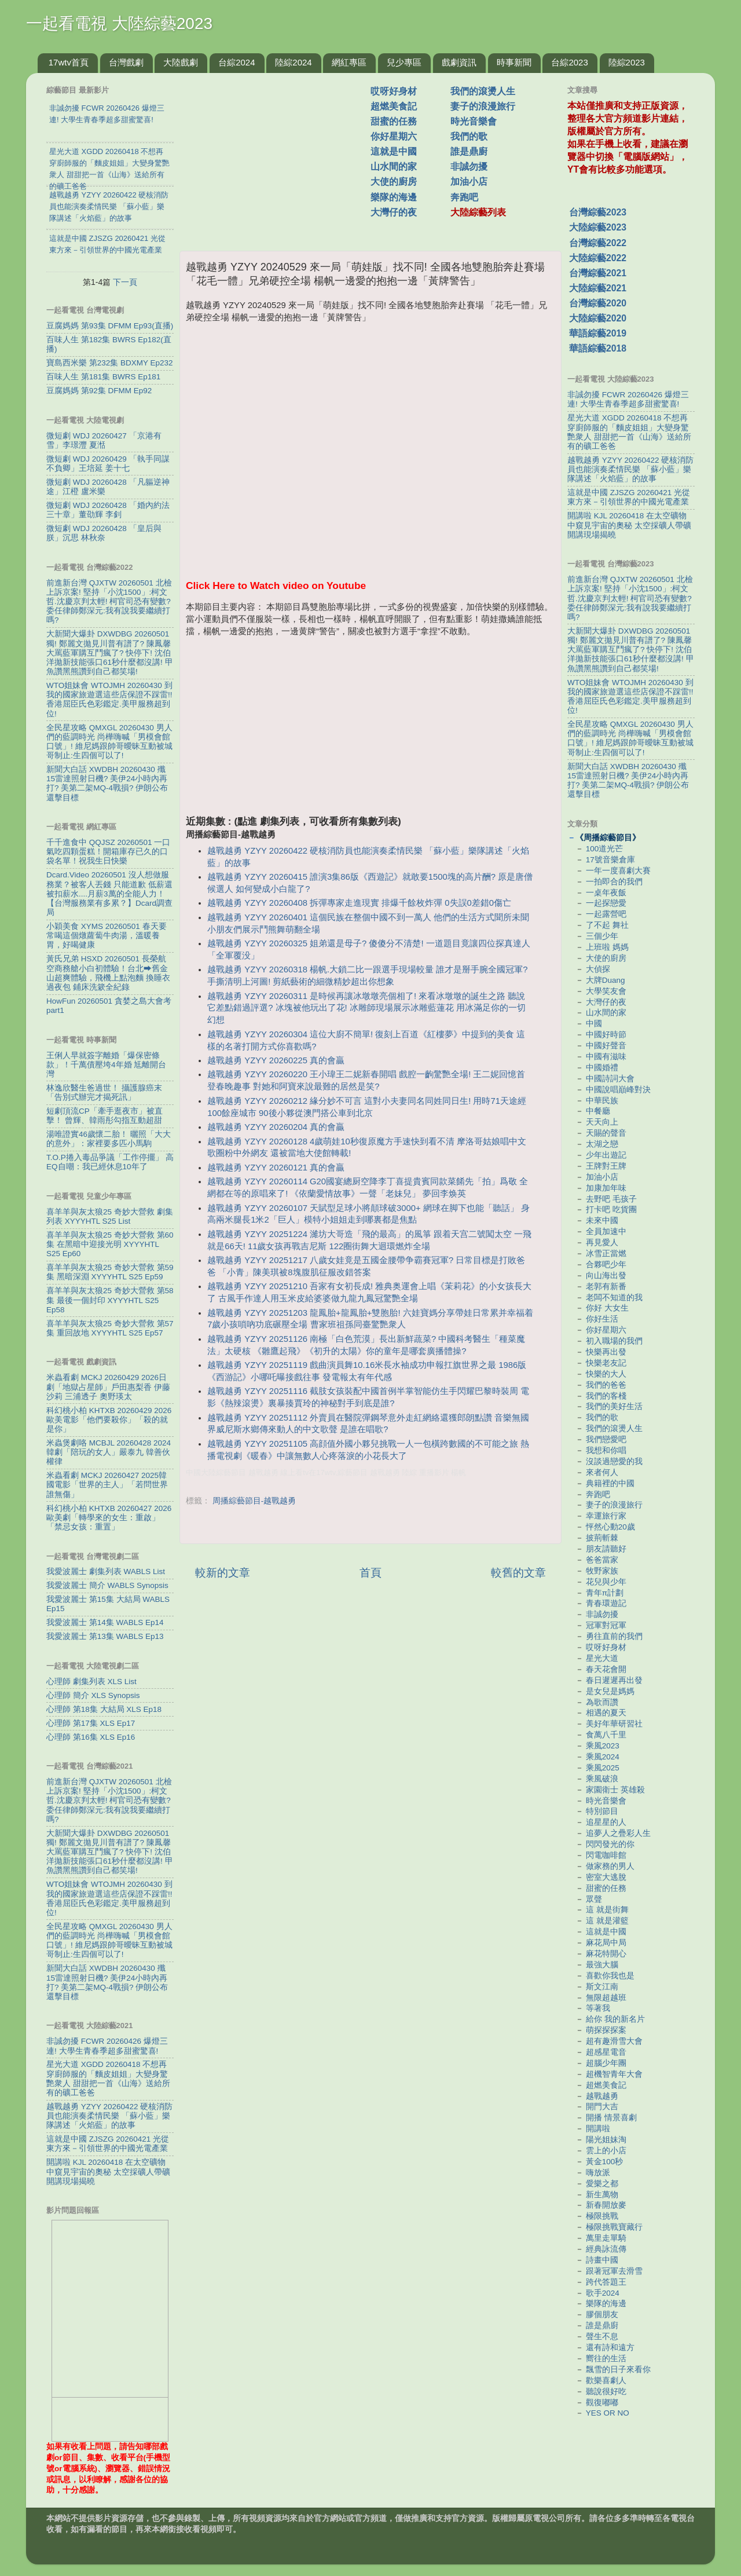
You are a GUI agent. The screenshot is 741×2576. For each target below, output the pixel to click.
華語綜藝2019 (597, 333)
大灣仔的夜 (393, 212)
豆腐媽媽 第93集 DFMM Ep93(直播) (109, 325)
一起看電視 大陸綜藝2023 (119, 23)
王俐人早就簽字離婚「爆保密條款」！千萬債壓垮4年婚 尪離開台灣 (106, 1064)
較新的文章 (222, 1573)
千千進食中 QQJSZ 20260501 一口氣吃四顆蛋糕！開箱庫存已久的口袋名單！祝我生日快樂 (108, 851)
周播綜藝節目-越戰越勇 (254, 1500)
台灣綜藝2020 (597, 303)
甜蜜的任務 (393, 121)
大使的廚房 (393, 181)
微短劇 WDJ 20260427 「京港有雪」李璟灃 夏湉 (104, 440)
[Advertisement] (279, 155)
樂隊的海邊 (393, 197)
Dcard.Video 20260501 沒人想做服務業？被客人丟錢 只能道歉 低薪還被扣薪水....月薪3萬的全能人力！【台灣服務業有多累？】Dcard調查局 (109, 893)
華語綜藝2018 (597, 348)
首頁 (370, 1573)
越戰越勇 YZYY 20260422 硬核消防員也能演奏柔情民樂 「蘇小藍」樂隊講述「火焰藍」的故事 (109, 2115)
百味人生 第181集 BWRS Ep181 (103, 376)
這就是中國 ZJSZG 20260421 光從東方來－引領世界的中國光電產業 (107, 2144)
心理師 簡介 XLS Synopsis (93, 1695)
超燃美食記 (393, 106)
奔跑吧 (464, 197)
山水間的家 (393, 166)
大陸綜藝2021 (597, 288)
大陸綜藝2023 (597, 227)
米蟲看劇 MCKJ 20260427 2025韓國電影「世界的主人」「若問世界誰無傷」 (107, 1484)
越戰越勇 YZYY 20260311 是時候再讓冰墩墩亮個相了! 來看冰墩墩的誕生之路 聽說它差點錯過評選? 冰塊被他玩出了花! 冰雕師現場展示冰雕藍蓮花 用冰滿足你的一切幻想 (366, 1008)
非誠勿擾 (468, 166)
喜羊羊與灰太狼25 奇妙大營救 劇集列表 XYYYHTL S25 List (109, 1216)
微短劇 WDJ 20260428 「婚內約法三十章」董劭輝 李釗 (108, 510)
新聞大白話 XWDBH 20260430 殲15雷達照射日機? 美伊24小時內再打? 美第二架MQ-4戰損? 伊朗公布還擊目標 (107, 783)
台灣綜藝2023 (597, 212)
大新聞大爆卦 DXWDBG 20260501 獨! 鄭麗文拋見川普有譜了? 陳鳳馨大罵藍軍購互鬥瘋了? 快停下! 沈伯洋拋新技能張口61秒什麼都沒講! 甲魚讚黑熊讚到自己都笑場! (109, 653)
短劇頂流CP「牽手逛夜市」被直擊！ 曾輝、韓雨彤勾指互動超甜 (104, 1116)
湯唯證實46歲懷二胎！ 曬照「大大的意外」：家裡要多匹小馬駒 (108, 1139)
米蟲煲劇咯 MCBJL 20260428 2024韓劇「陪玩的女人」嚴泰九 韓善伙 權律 (108, 1452)
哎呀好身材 (393, 91)
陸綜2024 (293, 62)
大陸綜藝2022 (597, 258)
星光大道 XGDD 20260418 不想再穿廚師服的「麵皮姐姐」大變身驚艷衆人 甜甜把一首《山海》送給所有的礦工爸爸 (108, 2078)
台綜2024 (236, 62)
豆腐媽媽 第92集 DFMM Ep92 (99, 390)
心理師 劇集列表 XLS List (91, 1681)
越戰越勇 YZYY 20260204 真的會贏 (275, 1127)
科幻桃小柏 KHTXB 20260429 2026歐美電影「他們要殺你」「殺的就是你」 (108, 1419)
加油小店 (468, 181)
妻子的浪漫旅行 (482, 106)
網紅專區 (349, 62)
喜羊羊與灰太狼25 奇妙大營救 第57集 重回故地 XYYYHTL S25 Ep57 (110, 1328)
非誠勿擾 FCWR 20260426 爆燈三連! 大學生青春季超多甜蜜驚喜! (107, 2046)
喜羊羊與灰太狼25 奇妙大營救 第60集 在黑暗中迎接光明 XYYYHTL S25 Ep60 (110, 1244)
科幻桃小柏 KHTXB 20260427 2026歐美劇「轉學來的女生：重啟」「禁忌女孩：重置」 (108, 1517)
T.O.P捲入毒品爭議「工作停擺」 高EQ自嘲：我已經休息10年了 (110, 1162)
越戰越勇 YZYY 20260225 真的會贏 (275, 1060)
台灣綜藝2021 (597, 273)
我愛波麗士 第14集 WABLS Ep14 (105, 1622)
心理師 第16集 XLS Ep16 (90, 1737)
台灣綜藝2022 (597, 243)
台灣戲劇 (126, 62)
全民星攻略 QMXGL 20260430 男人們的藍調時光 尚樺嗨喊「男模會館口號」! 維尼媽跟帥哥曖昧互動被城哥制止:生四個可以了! (109, 741)
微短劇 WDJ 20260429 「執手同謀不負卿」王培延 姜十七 (108, 464)
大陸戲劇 (180, 62)
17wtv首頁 (69, 62)
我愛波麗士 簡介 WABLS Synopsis (107, 1585)
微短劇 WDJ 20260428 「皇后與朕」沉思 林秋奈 (104, 533)
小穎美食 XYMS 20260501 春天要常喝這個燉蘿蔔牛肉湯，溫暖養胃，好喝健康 (106, 935)
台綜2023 (569, 62)
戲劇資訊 (459, 62)
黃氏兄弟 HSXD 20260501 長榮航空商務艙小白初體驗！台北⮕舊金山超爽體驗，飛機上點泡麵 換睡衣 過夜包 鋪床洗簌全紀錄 (108, 972)
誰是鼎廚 (468, 151)
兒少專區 (404, 62)
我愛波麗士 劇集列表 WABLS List (105, 1571)
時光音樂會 (473, 121)
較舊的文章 (518, 1573)
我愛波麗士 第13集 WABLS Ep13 (105, 1636)
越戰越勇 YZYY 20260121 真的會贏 (275, 1167)
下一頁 (125, 282)
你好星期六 (393, 136)
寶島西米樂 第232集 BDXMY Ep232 (109, 362)
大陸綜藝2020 (597, 318)
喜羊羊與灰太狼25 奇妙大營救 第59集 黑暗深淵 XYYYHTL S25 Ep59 (110, 1272)
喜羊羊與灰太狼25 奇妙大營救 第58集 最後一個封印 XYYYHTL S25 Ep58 (110, 1299)
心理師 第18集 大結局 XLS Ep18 (104, 1709)
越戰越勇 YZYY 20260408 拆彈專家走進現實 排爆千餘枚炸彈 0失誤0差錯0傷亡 (359, 903)
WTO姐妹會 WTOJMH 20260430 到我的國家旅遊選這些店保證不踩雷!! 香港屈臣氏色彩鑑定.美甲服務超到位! (109, 699)
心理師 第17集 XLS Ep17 (90, 1723)
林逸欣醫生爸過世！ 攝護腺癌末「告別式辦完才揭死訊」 (104, 1093)
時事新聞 (514, 62)
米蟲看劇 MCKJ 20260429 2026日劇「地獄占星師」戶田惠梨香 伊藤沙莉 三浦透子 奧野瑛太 (108, 1386)
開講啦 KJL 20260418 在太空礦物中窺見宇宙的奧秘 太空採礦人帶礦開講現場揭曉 (108, 2171)
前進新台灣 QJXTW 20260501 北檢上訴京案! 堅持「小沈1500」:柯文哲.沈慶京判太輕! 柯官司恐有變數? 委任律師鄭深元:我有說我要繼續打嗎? (109, 602)
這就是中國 (393, 151)
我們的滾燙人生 (482, 91)
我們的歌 (468, 136)
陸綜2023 (626, 62)
